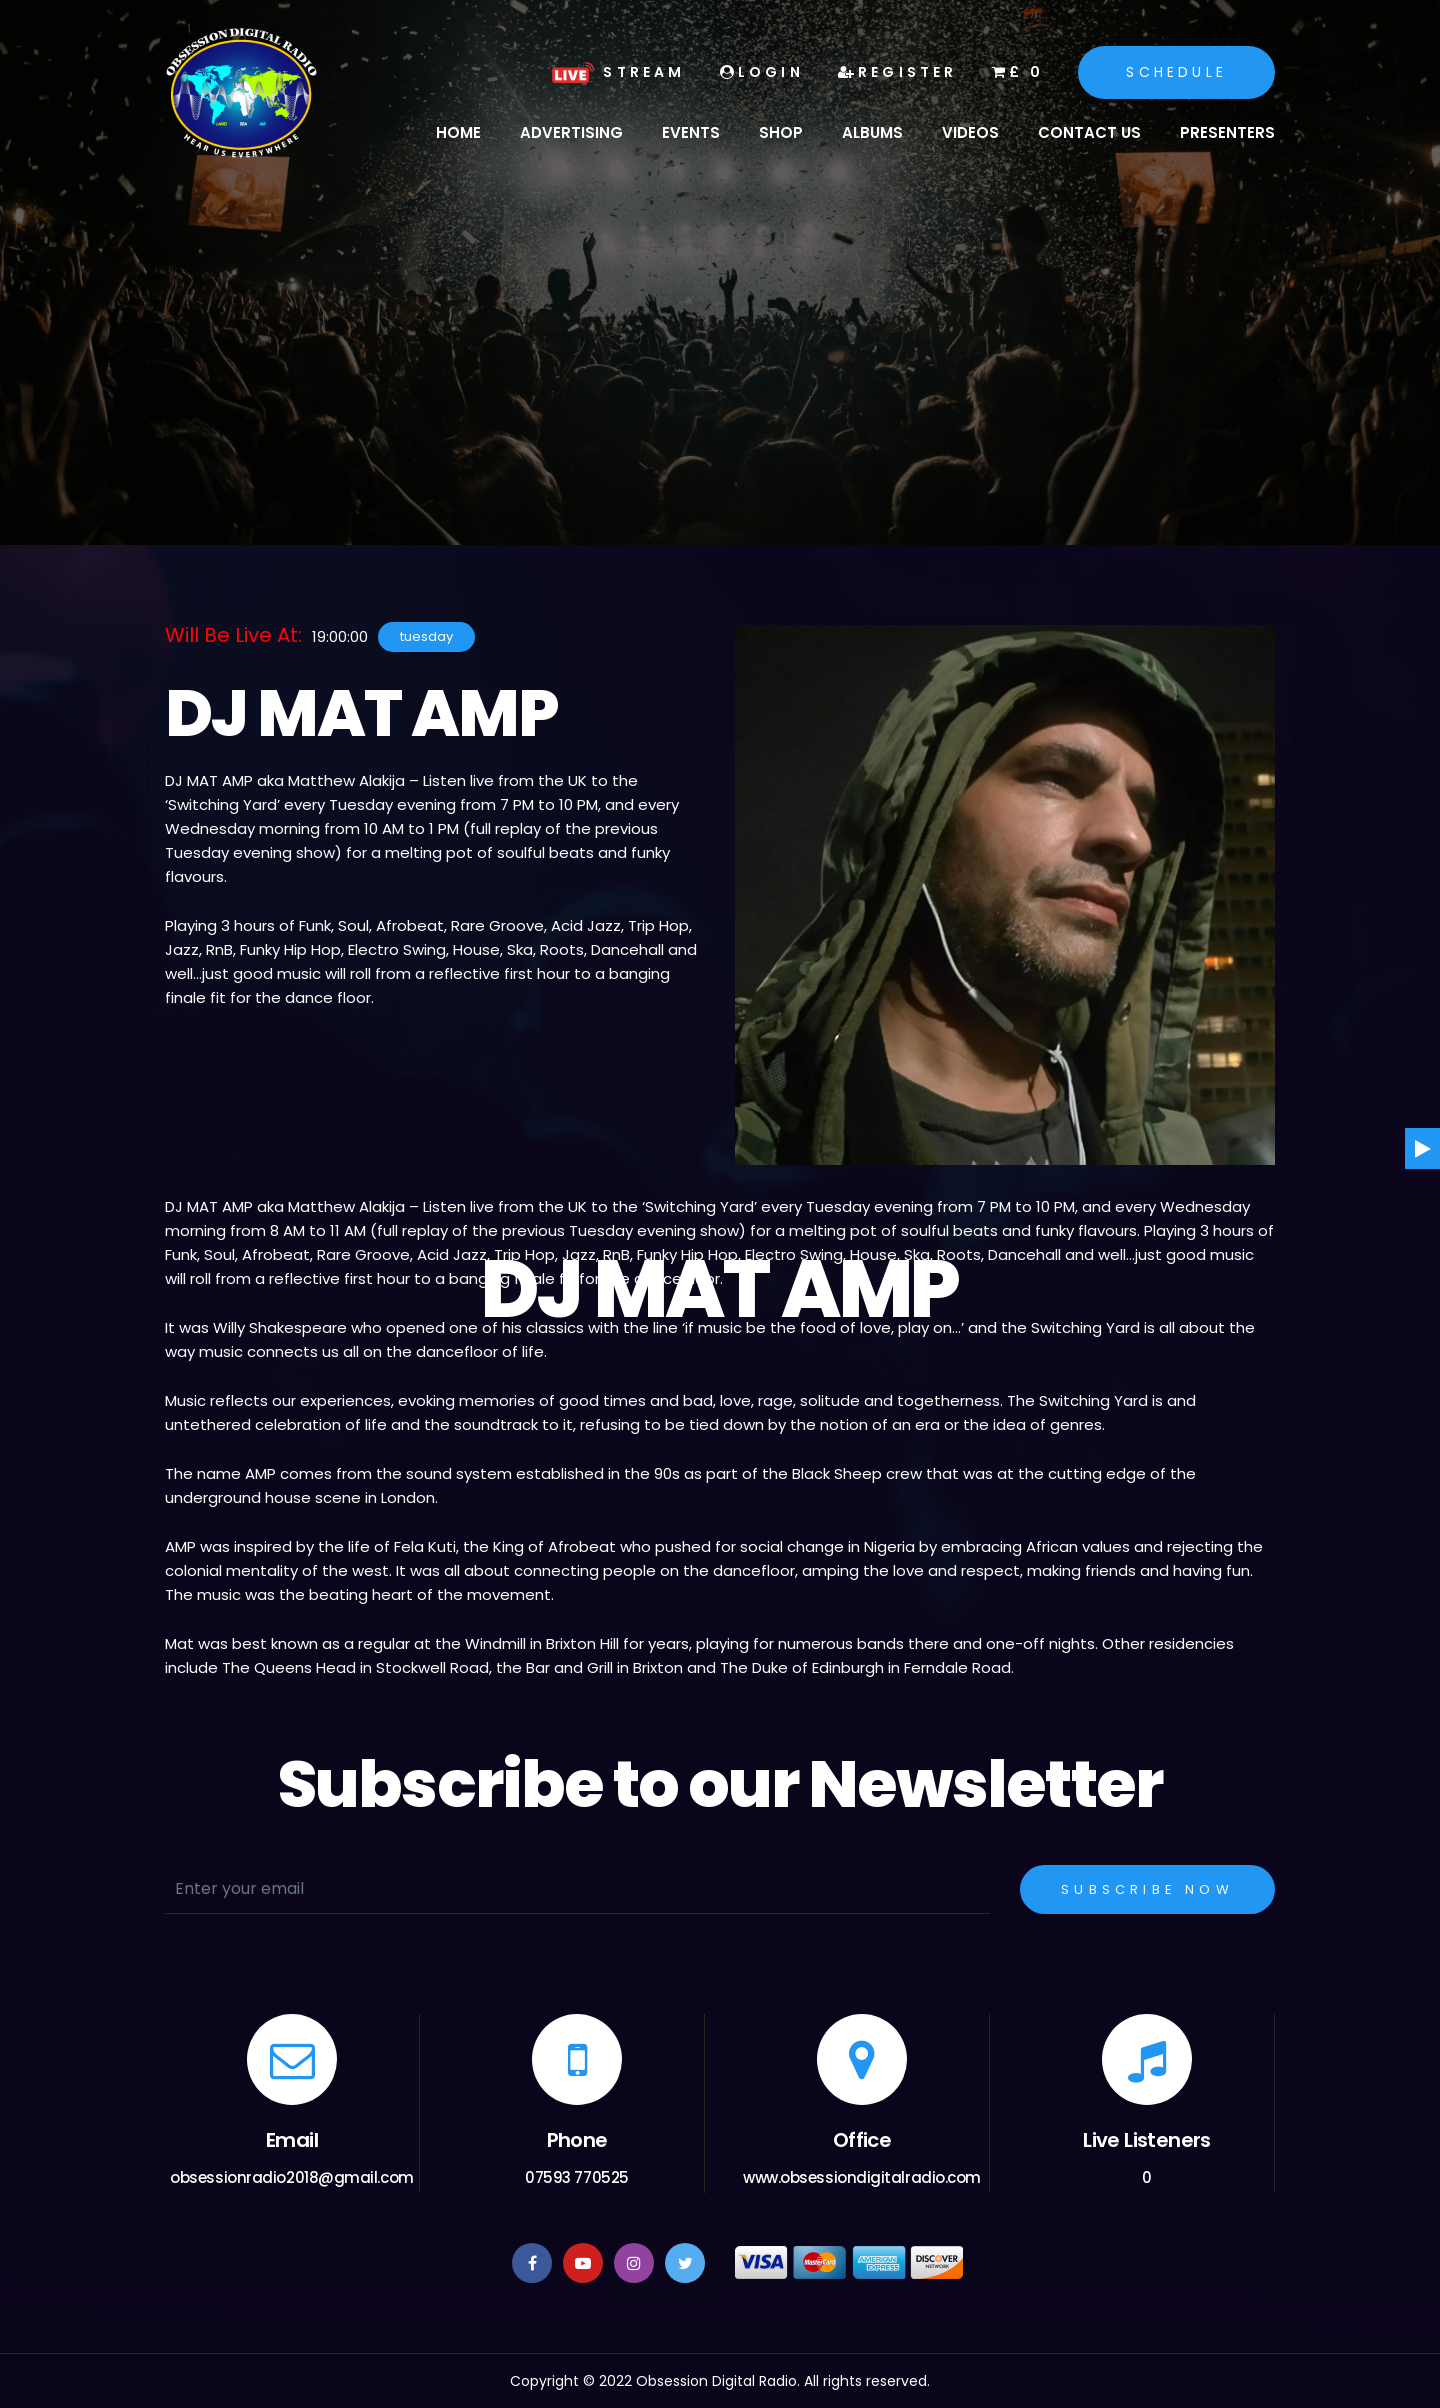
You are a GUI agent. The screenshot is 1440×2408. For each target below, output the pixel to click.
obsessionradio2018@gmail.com (291, 2177)
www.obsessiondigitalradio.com (862, 2177)
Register (898, 72)
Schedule (1176, 72)
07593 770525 (577, 2177)
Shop (781, 132)
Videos (970, 132)
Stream (615, 72)
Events (691, 132)
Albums (872, 132)
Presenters (1227, 132)
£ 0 (1018, 72)
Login (762, 72)
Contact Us (1089, 132)
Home (458, 132)
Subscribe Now (1147, 1889)
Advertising (571, 132)
